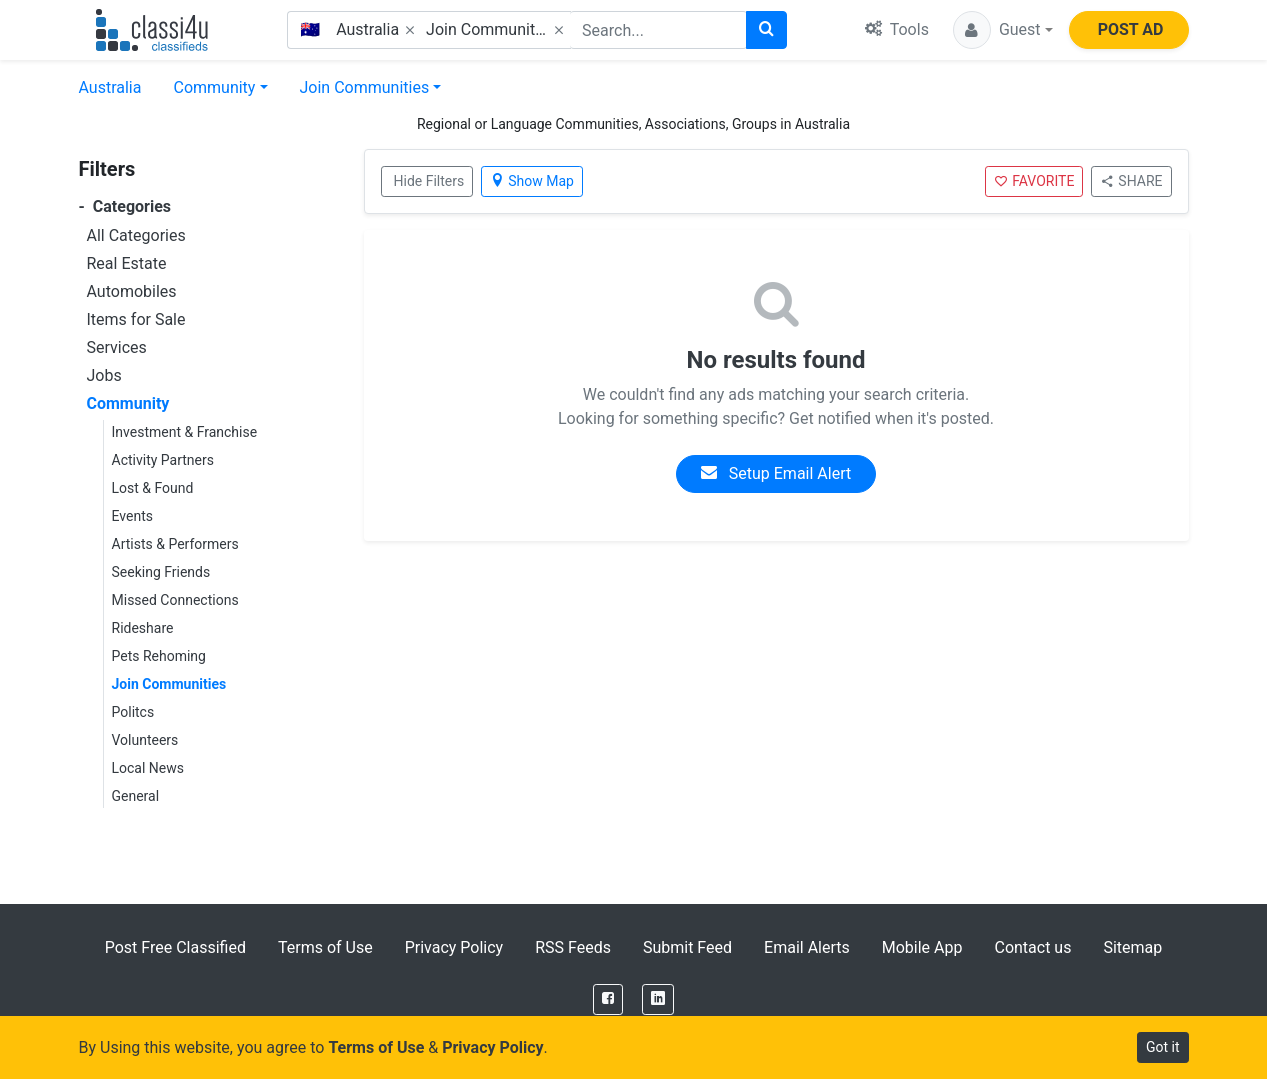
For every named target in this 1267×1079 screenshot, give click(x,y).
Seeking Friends (161, 572)
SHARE (1131, 181)
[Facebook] (608, 999)
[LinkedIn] (658, 999)
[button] (1003, 30)
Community (214, 87)
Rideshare (143, 628)
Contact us (1032, 947)
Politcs (133, 712)
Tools (897, 29)
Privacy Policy (454, 947)
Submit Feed (687, 947)
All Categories (136, 235)
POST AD (1131, 29)
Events (132, 516)
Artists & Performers (175, 544)
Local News (148, 768)
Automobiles (132, 291)
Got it (1163, 1047)
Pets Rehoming (159, 656)
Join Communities (365, 87)
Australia (110, 87)
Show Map (532, 181)
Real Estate (127, 263)
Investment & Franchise (185, 432)
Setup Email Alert (776, 473)
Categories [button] (125, 206)
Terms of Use (325, 947)
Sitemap (1132, 947)
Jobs (104, 375)
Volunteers (145, 740)
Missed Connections (175, 600)
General (136, 796)
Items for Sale (136, 319)
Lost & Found (153, 488)
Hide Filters (429, 181)
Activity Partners (163, 460)
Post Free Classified (175, 947)
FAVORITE (1034, 181)
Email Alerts (807, 947)
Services (117, 347)
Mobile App (922, 947)
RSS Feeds (573, 947)
